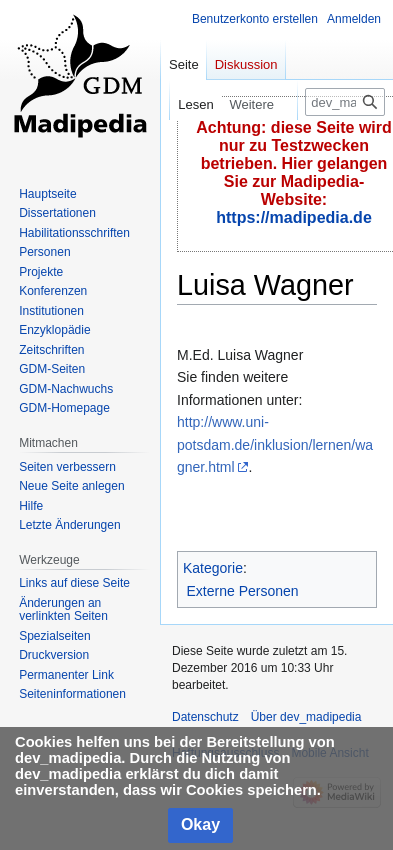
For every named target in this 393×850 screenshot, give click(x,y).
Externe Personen (243, 591)
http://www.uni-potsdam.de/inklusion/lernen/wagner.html (275, 444)
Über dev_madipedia (306, 717)
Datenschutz (205, 717)
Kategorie (213, 568)
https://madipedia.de (294, 217)
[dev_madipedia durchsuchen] (345, 102)
